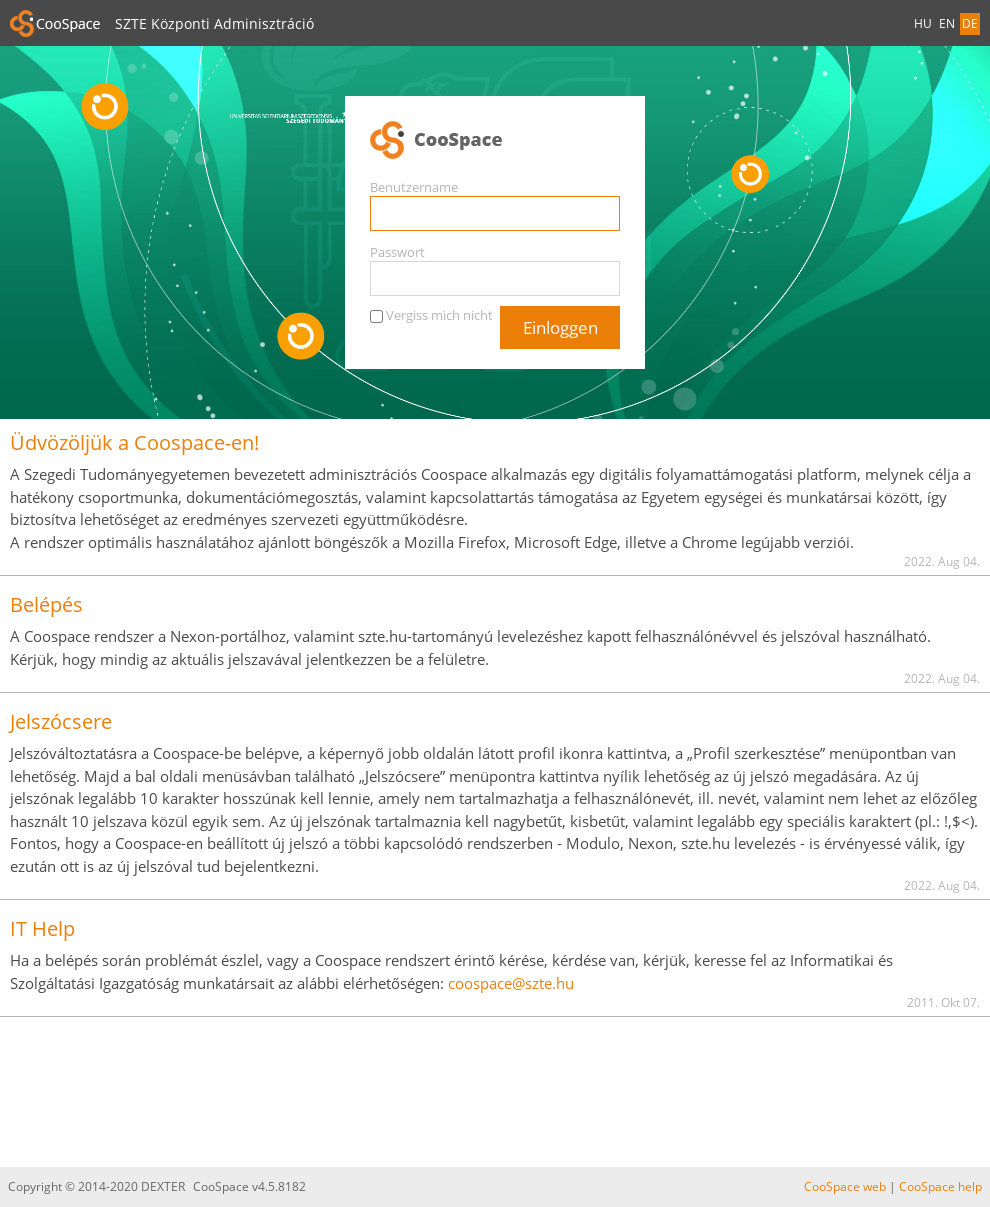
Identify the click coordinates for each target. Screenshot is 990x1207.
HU (923, 23)
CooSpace (495, 141)
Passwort (397, 252)
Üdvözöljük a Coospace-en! (134, 442)
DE (970, 23)
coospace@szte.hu (511, 983)
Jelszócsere (61, 721)
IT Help (42, 928)
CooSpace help (940, 1186)
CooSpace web (845, 1186)
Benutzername (414, 187)
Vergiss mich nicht (439, 315)
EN (947, 23)
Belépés (46, 604)
